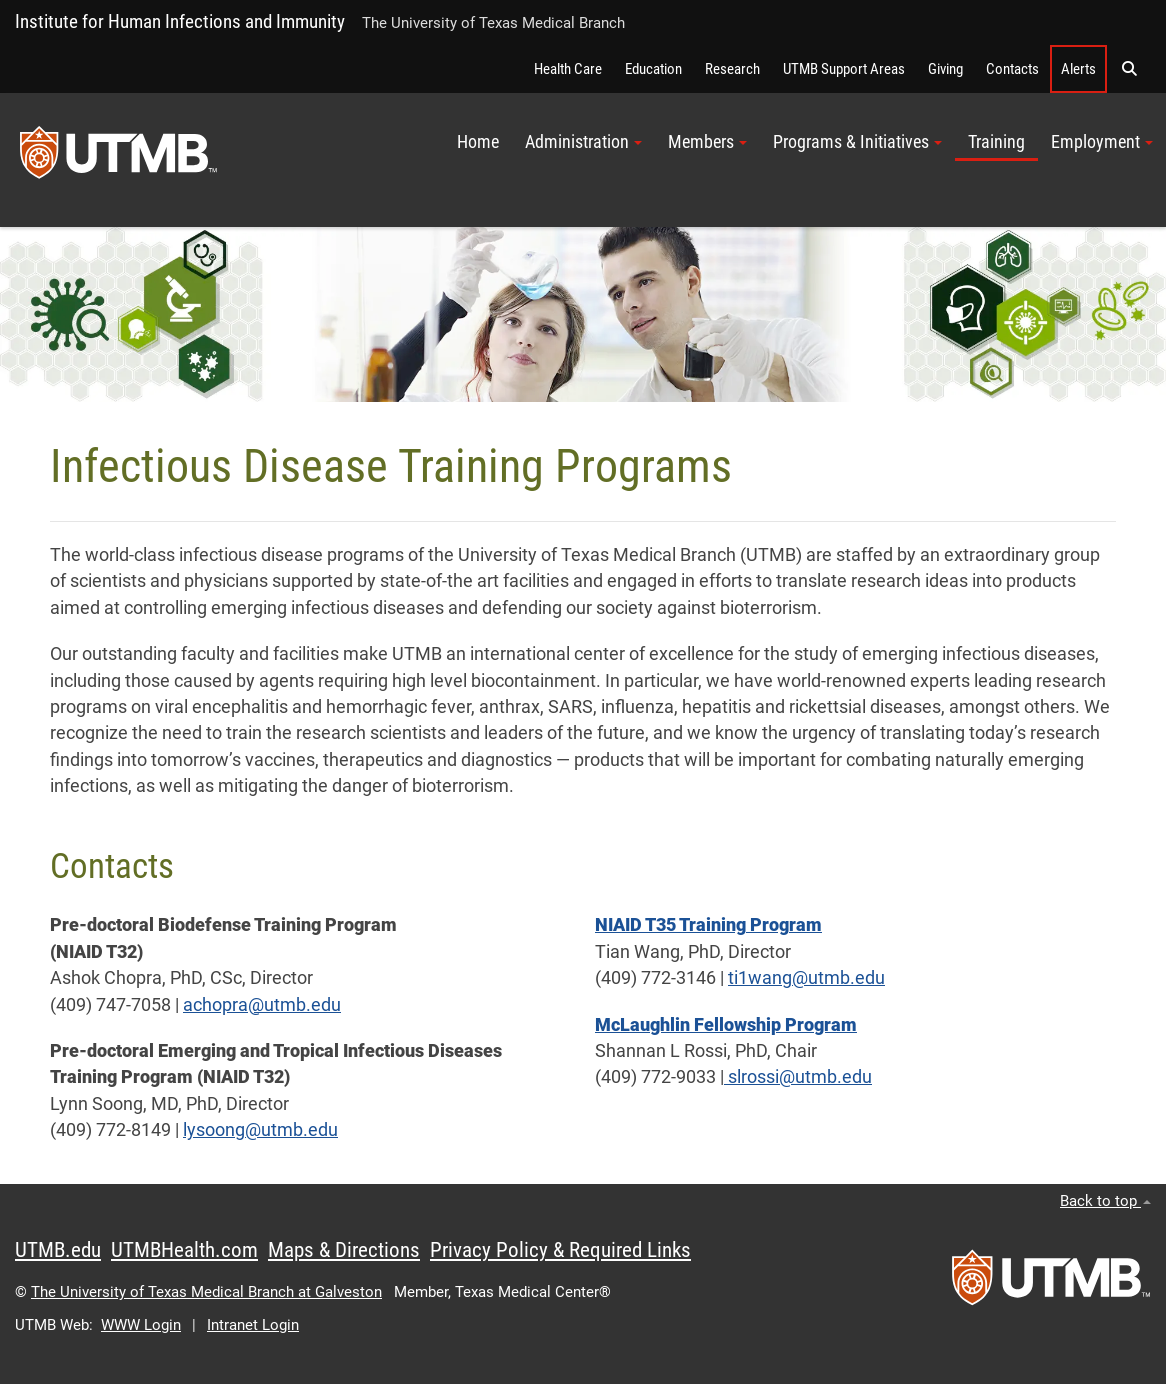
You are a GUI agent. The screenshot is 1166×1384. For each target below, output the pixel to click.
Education (653, 69)
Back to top (1105, 1201)
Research (732, 69)
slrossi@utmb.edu (798, 1077)
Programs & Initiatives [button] (857, 142)
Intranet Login (253, 1325)
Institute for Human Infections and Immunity (180, 21)
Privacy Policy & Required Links (560, 1250)
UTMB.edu (58, 1250)
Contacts (1012, 69)
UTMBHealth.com (184, 1250)
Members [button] (707, 142)
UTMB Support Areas (844, 69)
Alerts (1078, 69)
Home (478, 142)
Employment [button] (1102, 142)
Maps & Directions (344, 1250)
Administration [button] (583, 142)
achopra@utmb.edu (262, 1005)
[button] (1129, 69)
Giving (945, 69)
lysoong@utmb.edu (260, 1130)
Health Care (568, 69)
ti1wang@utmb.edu (806, 978)
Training (996, 142)
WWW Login (141, 1325)
